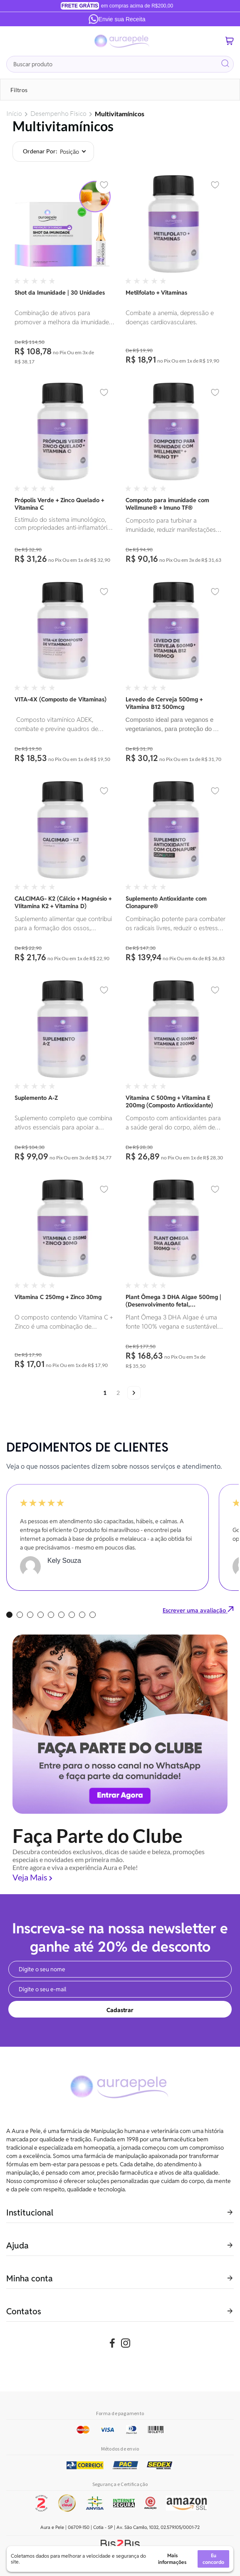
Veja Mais (29, 1877)
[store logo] (122, 41)
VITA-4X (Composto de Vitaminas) (60, 699)
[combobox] (120, 64)
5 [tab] (51, 1615)
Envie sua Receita (117, 19)
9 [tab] (92, 1615)
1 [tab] (9, 1615)
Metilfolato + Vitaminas (156, 292)
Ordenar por (39, 151)
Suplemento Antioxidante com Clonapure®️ (166, 902)
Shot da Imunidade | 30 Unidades (60, 292)
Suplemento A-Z (36, 1097)
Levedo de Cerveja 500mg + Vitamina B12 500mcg (164, 703)
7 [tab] (72, 1615)
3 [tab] (30, 1615)
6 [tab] (61, 1615)
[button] (104, 185)
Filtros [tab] (18, 89)
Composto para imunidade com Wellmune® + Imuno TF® (167, 503)
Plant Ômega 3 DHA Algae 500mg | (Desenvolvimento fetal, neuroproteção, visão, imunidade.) (173, 1301)
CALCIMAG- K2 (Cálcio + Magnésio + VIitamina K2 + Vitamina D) (63, 902)
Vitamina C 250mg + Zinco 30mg (58, 1297)
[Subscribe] (120, 2009)
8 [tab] (82, 1615)
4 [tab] (40, 1615)
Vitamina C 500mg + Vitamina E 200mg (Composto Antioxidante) (169, 1101)
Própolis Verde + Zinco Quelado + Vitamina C (59, 503)
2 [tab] (20, 1615)
